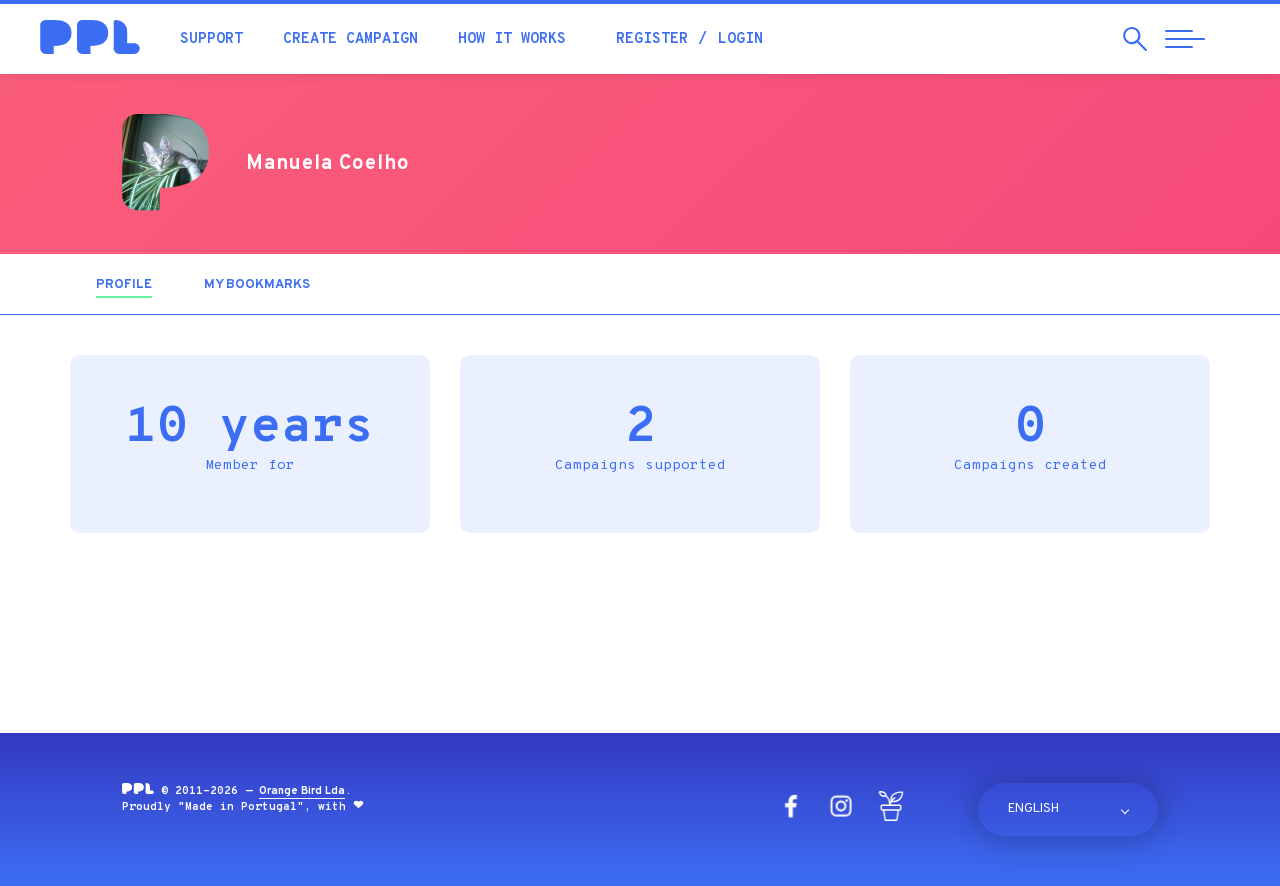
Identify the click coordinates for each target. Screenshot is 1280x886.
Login (740, 39)
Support (211, 39)
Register (652, 39)
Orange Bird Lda (302, 791)
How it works (512, 39)
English (1033, 809)
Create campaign (350, 39)
